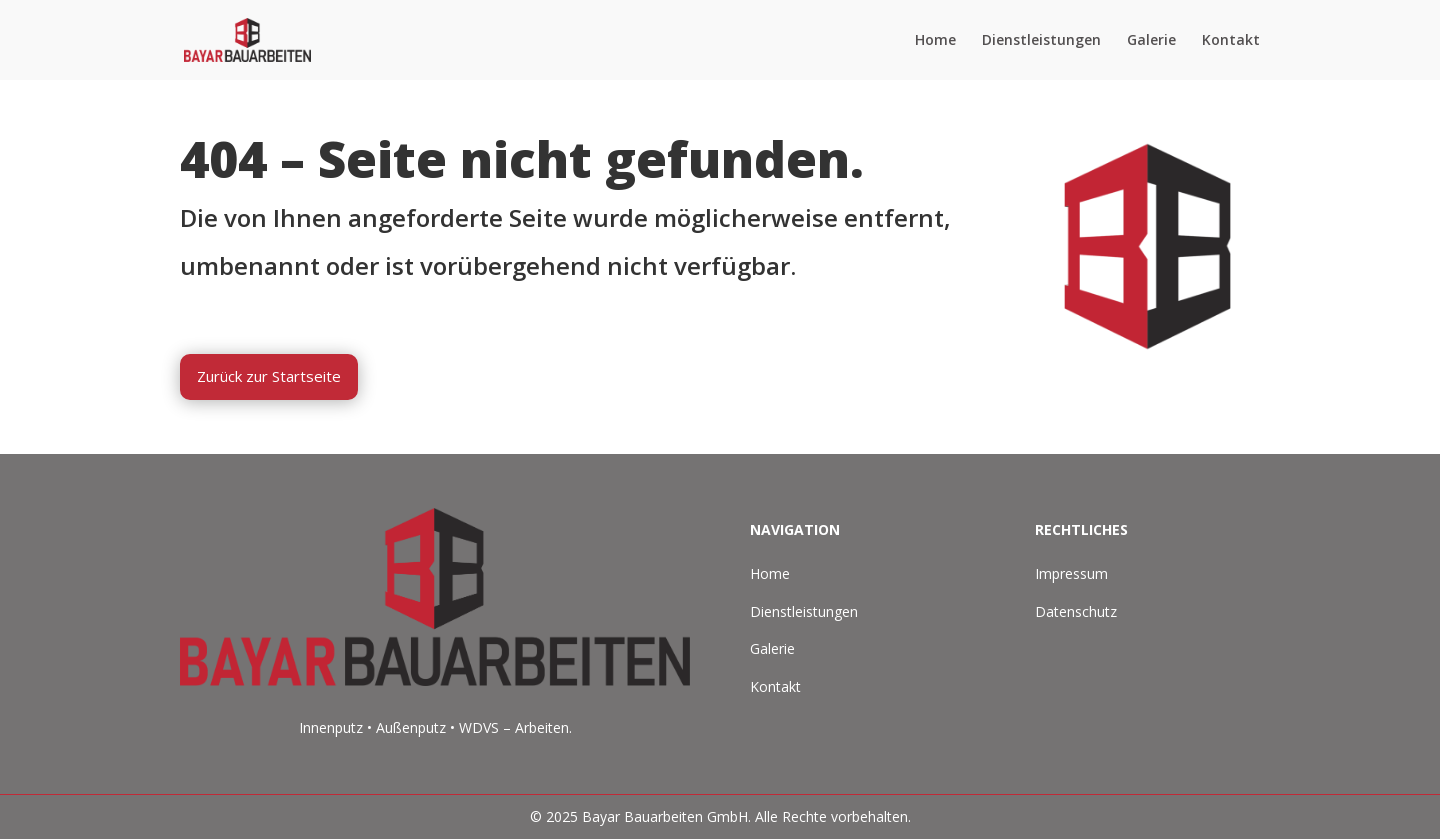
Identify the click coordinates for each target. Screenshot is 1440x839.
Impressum (1071, 573)
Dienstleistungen (1041, 41)
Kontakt (1231, 41)
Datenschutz (1076, 611)
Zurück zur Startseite (269, 376)
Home (935, 41)
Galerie (1151, 41)
